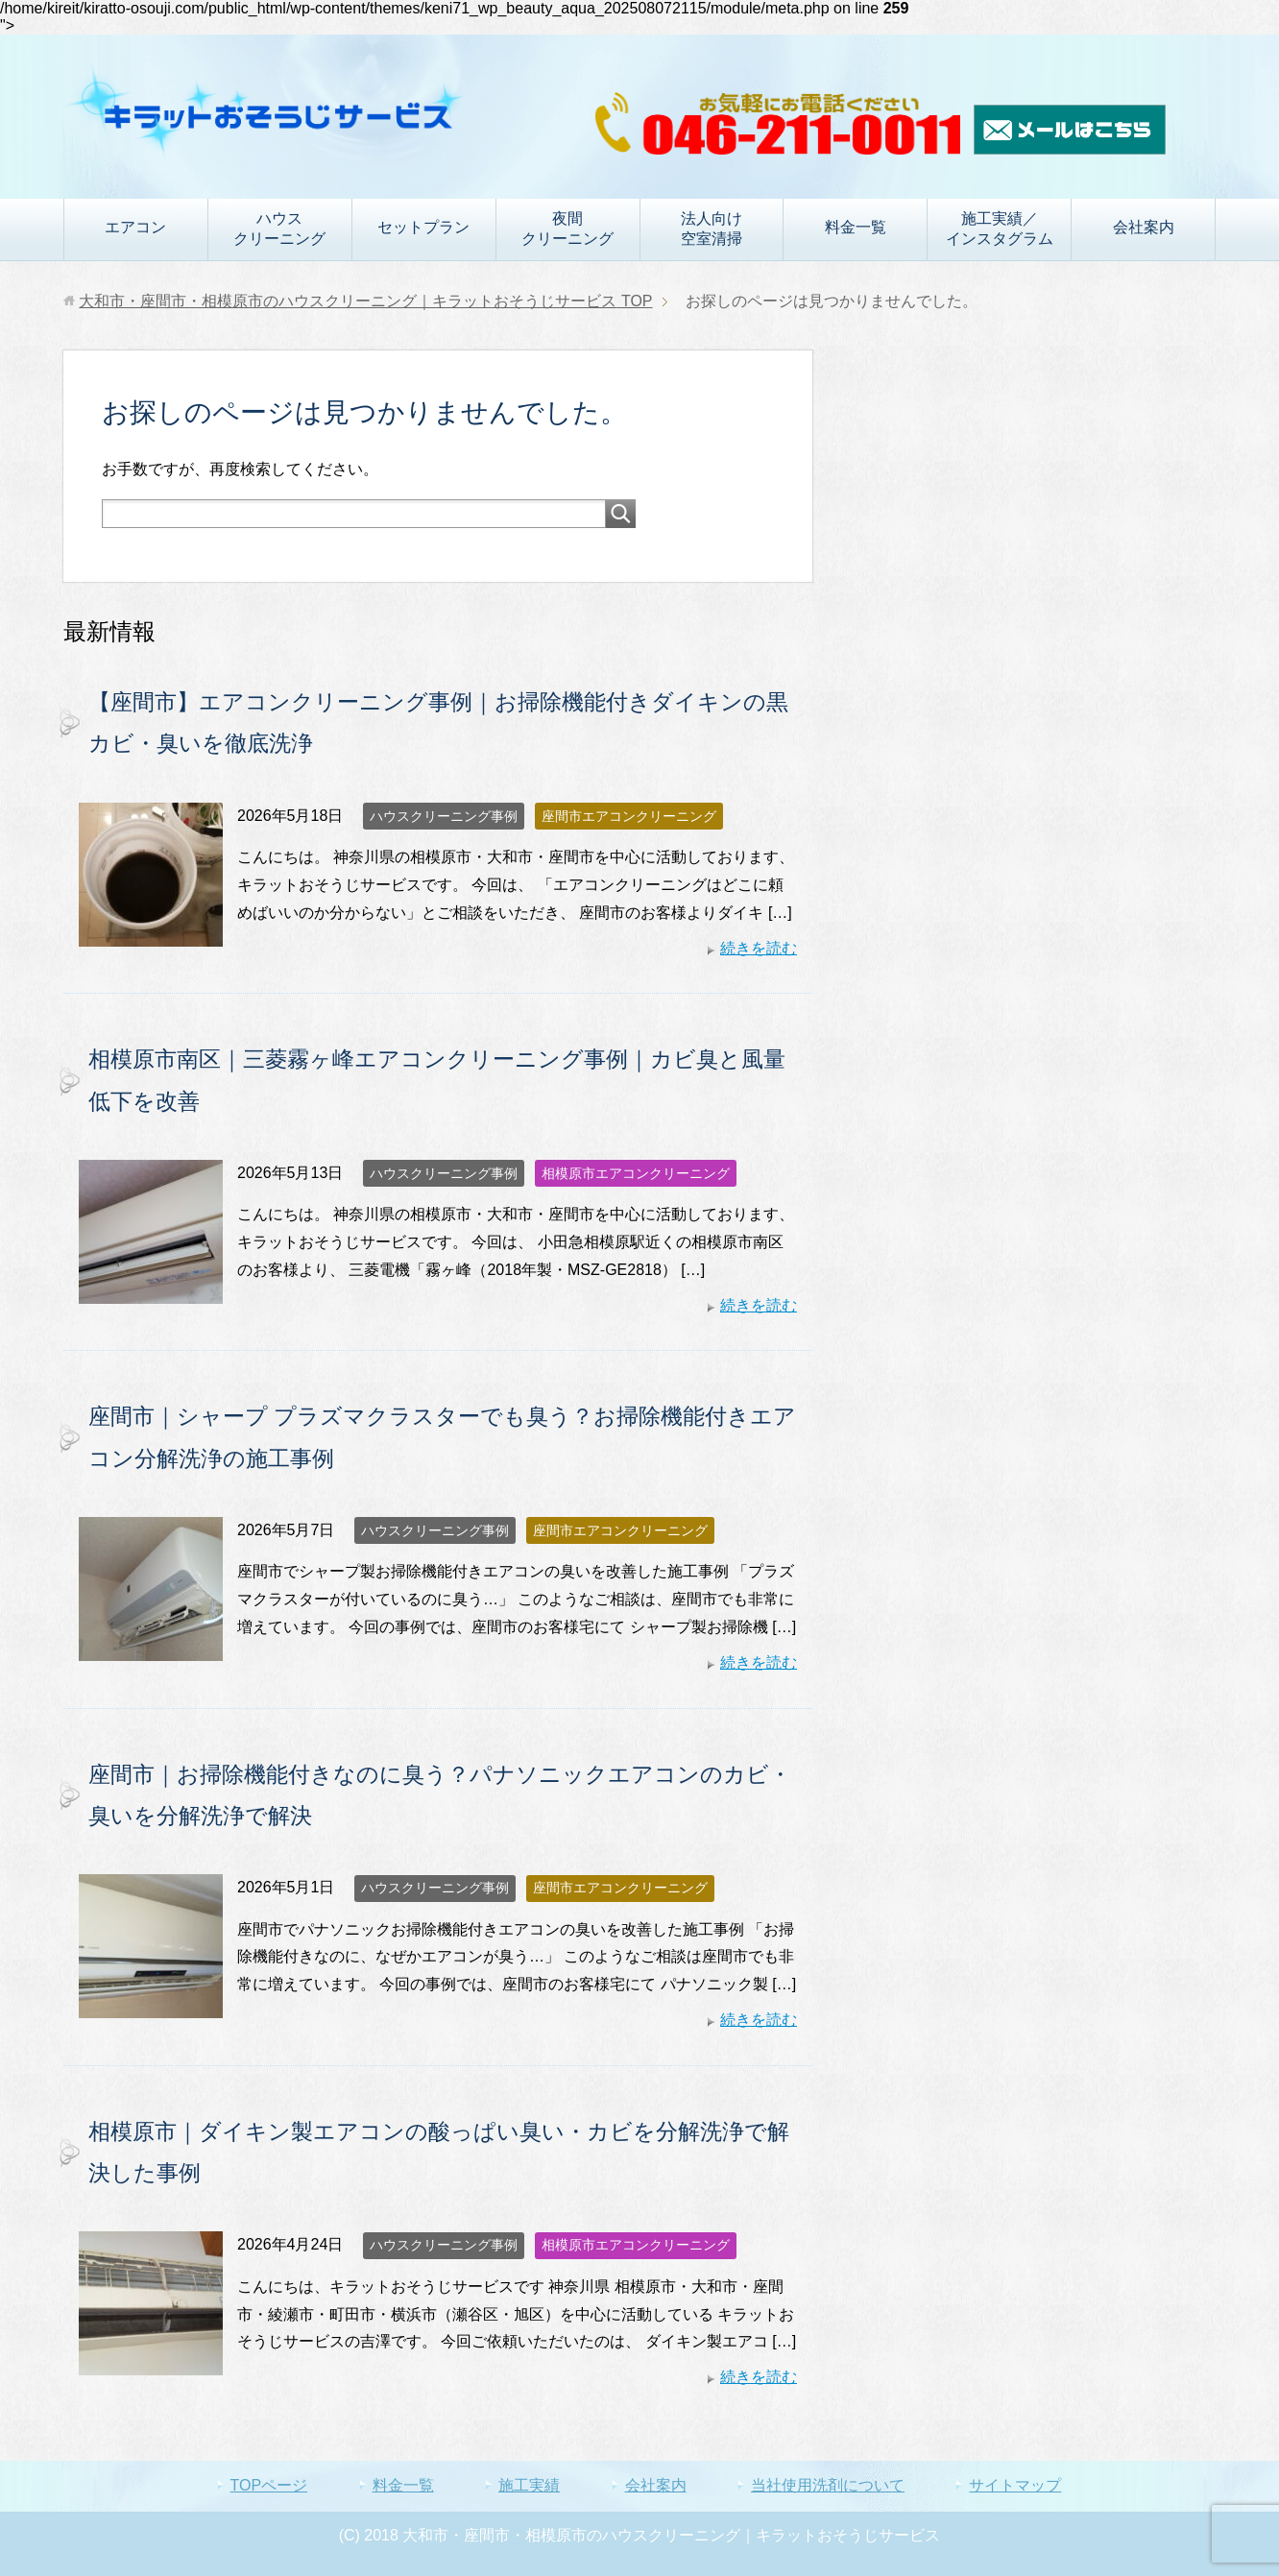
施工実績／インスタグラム (999, 228)
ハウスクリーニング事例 (444, 816)
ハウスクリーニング (279, 228)
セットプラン (423, 227)
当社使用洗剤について (828, 2485)
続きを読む (758, 948)
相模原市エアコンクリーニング (636, 1173)
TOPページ (269, 2485)
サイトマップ (1015, 2485)
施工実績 (529, 2485)
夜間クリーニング (567, 228)
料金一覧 (855, 227)
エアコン (135, 227)
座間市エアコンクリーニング (629, 816)
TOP (365, 301)
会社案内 (1143, 227)
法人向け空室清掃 (711, 228)
